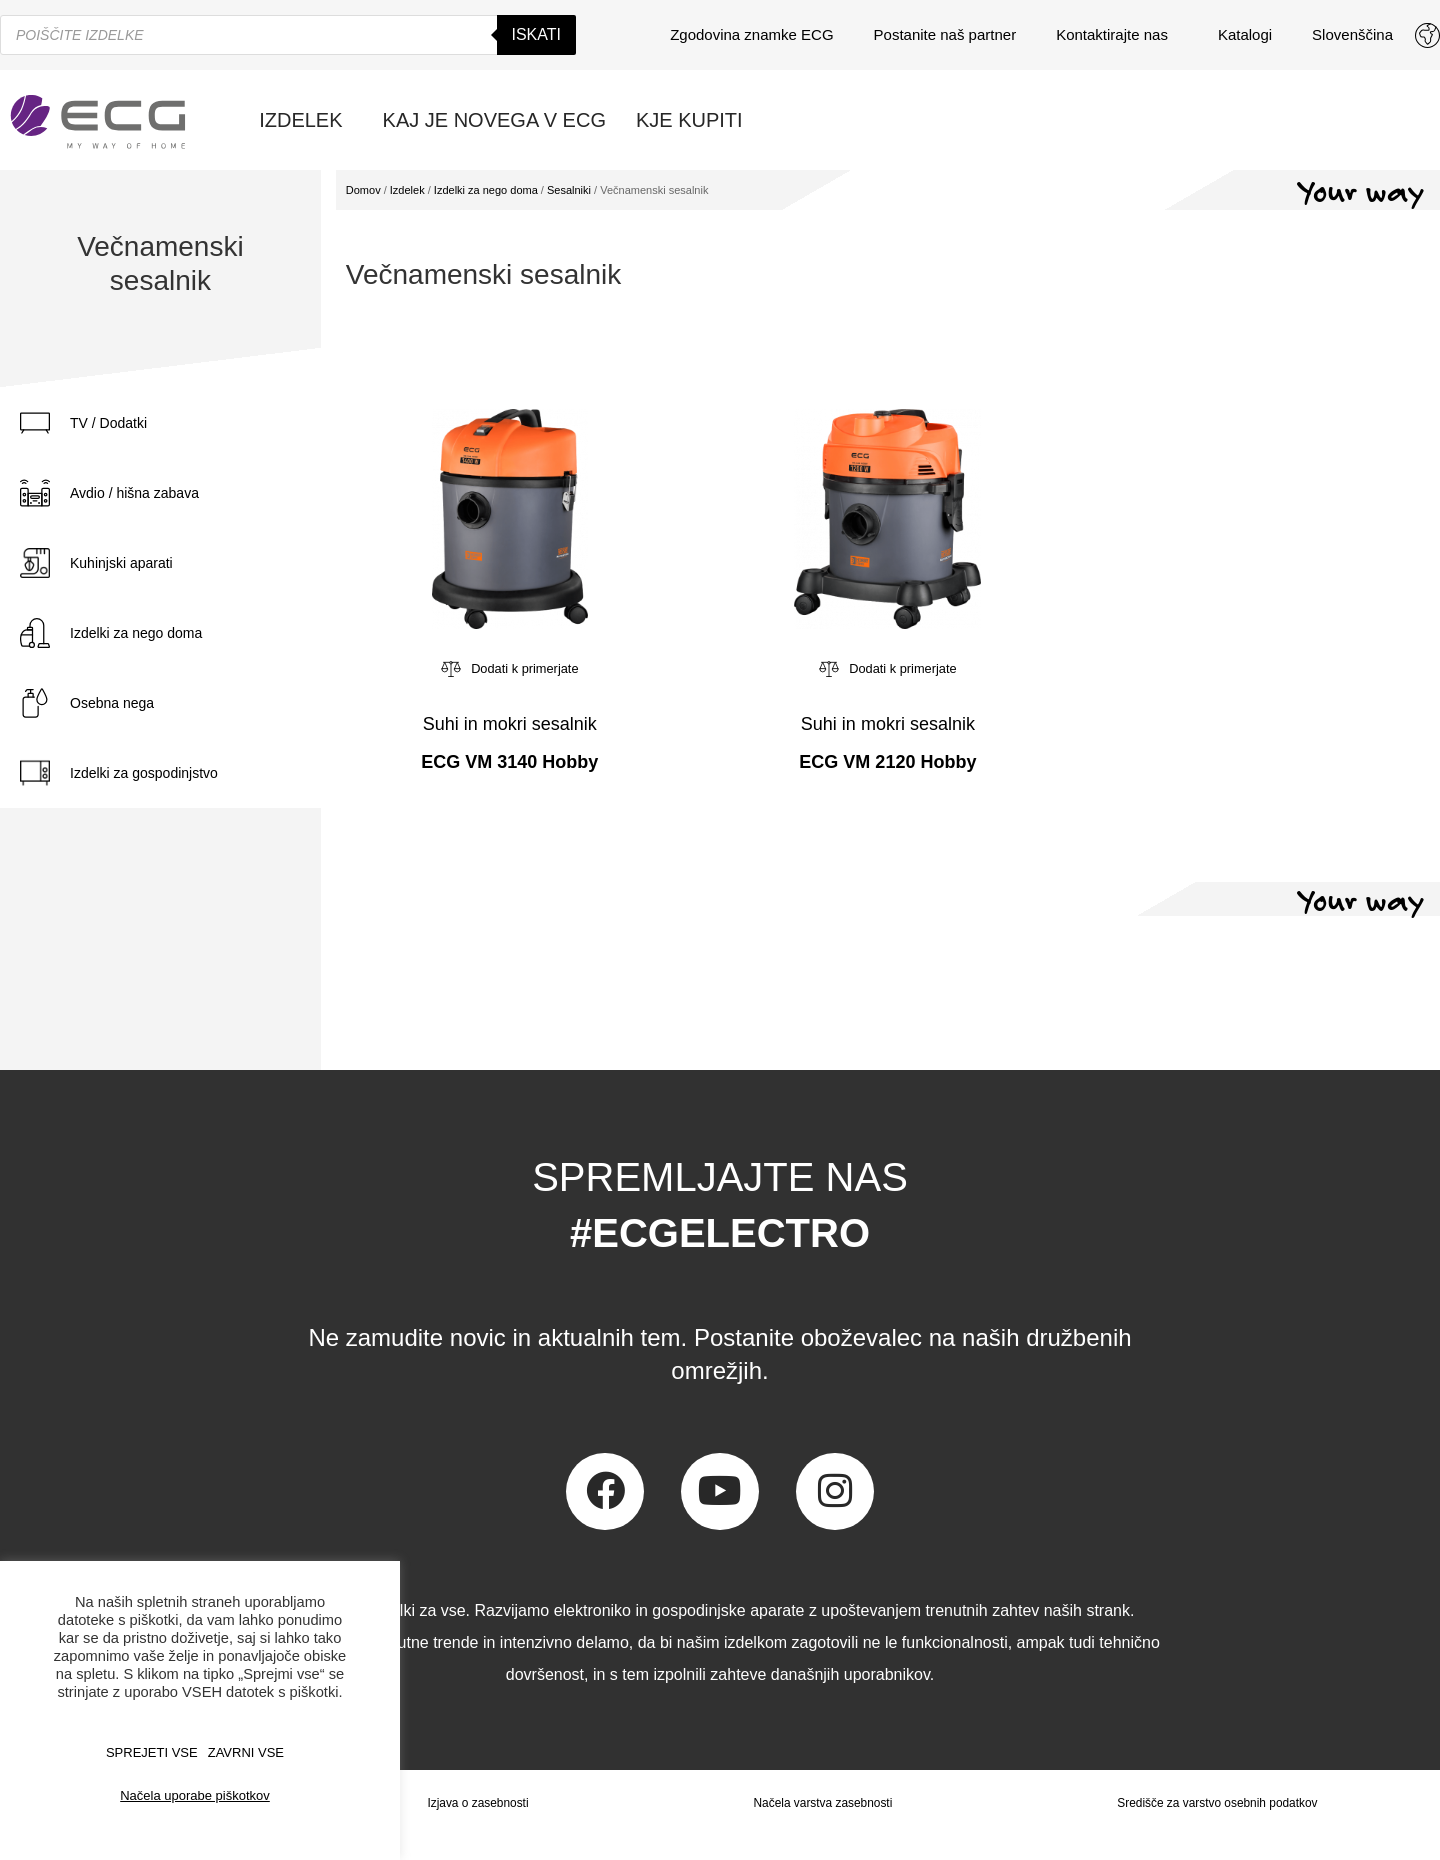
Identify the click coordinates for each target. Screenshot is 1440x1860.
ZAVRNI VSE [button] (246, 1752)
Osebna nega (112, 703)
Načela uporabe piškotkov (195, 1795)
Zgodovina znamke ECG (751, 34)
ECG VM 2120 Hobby (887, 762)
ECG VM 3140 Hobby (509, 762)
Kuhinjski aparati (121, 563)
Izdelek (407, 190)
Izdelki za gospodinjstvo (144, 773)
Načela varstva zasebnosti (822, 1803)
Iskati (537, 34)
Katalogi (1245, 34)
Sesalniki (569, 190)
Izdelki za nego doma (136, 633)
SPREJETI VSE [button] (152, 1752)
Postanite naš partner (945, 34)
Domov (363, 190)
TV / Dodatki (108, 423)
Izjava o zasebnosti (477, 1803)
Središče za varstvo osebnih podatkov (1217, 1803)
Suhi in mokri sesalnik (510, 724)
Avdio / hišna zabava (134, 493)
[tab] (160, 423)
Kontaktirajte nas (1117, 35)
